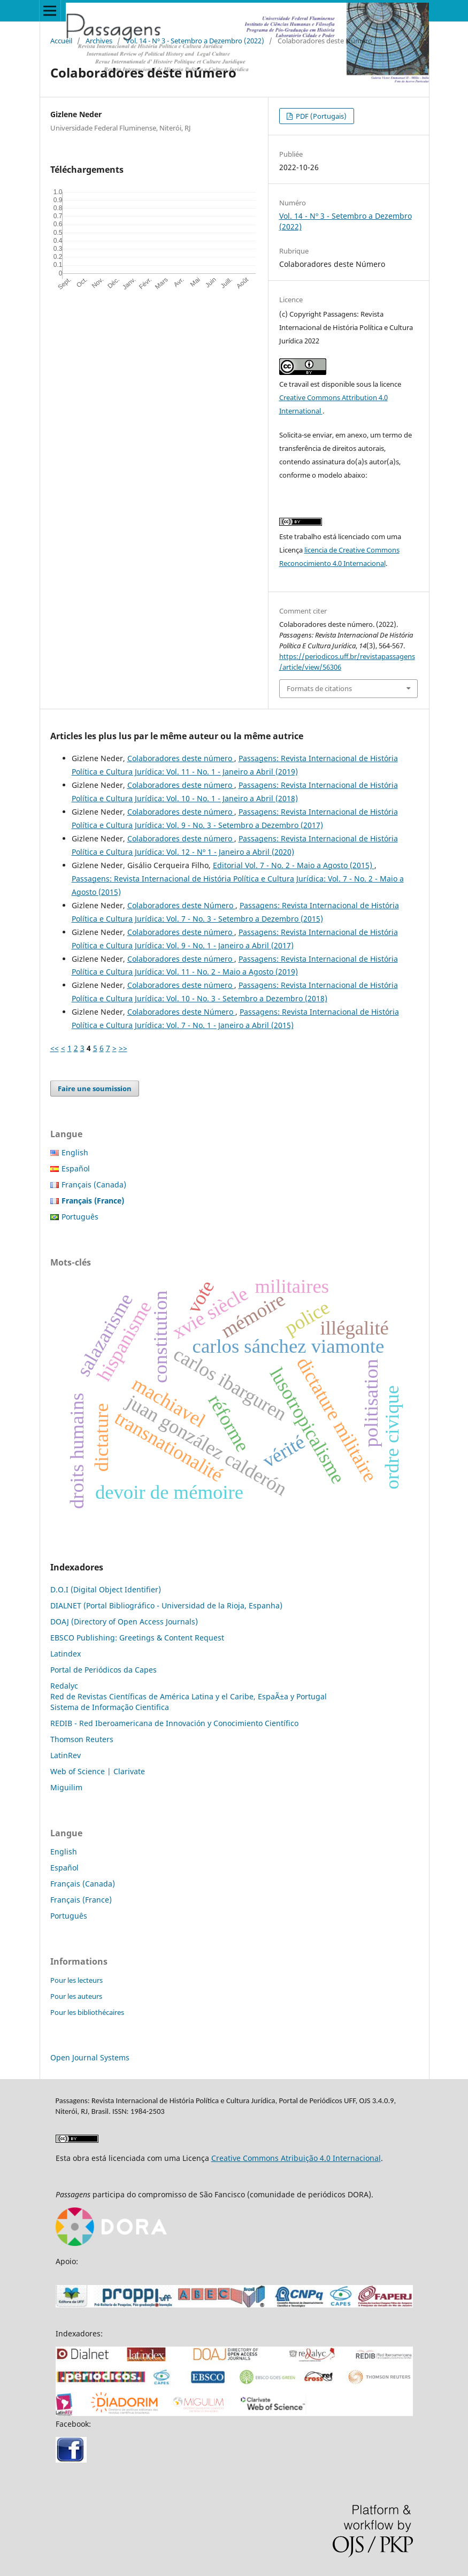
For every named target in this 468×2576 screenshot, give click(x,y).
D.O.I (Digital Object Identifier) (105, 1589)
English (75, 1152)
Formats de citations (319, 688)
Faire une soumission (95, 1088)
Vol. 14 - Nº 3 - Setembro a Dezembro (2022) (195, 40)
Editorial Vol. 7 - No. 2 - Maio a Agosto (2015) (293, 865)
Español (76, 1168)
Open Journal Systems (89, 2057)
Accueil (61, 40)
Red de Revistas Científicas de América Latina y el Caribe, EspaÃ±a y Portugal (188, 1696)
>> (123, 1048)
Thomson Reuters (81, 1739)
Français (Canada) (94, 1184)
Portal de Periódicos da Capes (103, 1670)
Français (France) (81, 1900)
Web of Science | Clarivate (97, 1771)
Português (80, 1217)
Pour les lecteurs (76, 1980)
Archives (99, 40)
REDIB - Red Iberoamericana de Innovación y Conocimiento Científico (174, 1723)
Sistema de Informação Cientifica (109, 1707)
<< (54, 1048)
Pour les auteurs (76, 1996)
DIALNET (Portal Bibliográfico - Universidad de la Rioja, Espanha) (166, 1605)
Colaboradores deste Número (181, 905)
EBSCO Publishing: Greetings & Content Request (137, 1637)
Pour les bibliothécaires (87, 2012)
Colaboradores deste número (180, 758)
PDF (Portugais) (320, 116)
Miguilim (66, 1787)
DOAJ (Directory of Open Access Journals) (124, 1621)
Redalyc (64, 1686)
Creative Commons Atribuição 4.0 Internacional (296, 2158)
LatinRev (65, 1755)
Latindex (65, 1654)
